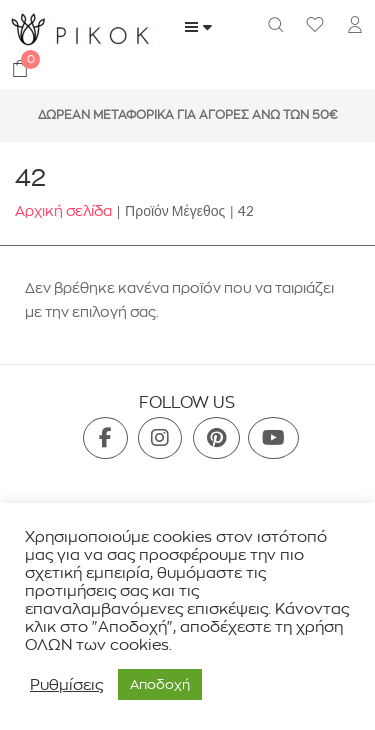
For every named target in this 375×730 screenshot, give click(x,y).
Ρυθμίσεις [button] (66, 685)
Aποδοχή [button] (160, 684)
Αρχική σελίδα (63, 211)
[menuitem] (355, 27)
